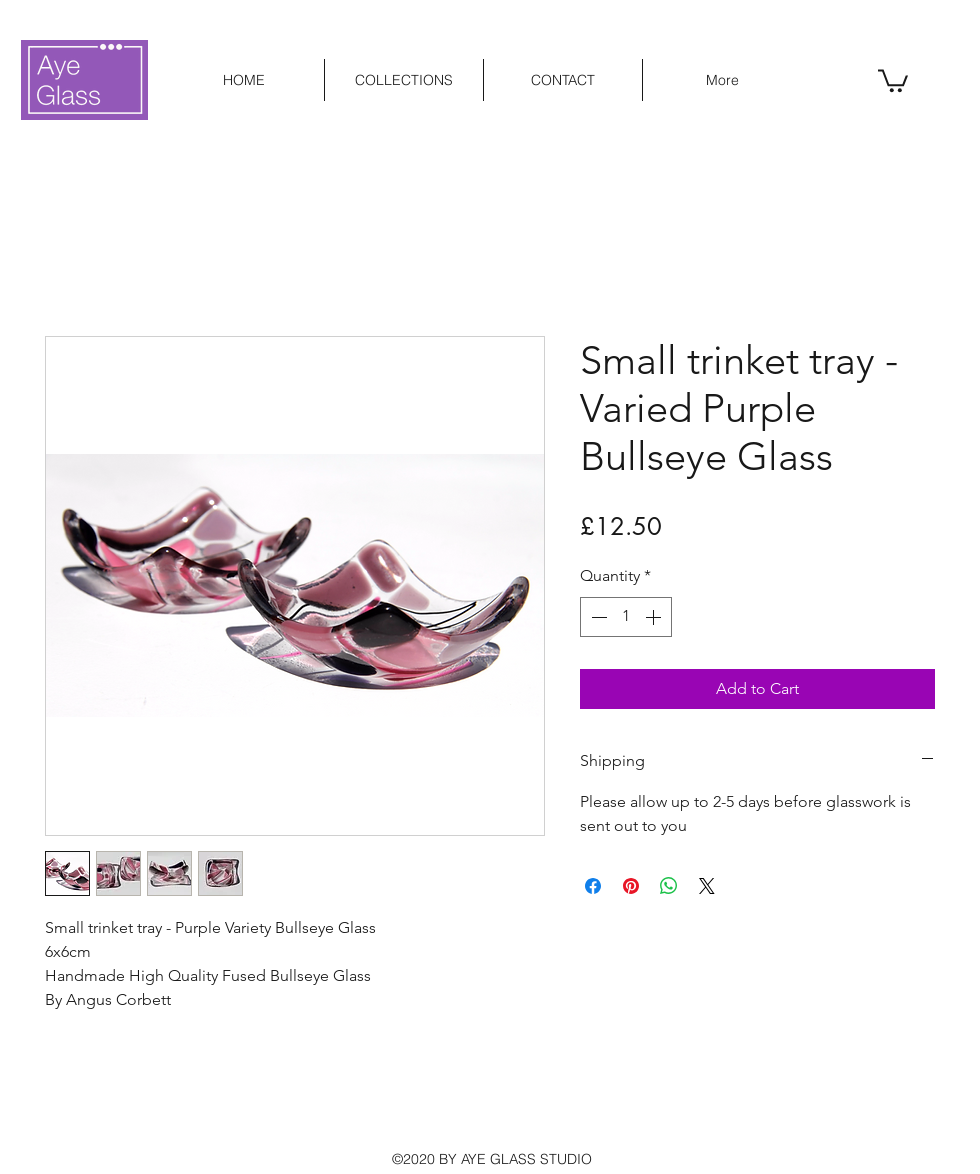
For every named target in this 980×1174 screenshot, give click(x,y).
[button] (893, 79)
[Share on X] (707, 886)
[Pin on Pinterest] (631, 886)
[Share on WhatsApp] (669, 886)
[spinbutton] (626, 617)
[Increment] (655, 617)
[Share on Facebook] (593, 886)
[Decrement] (597, 617)
